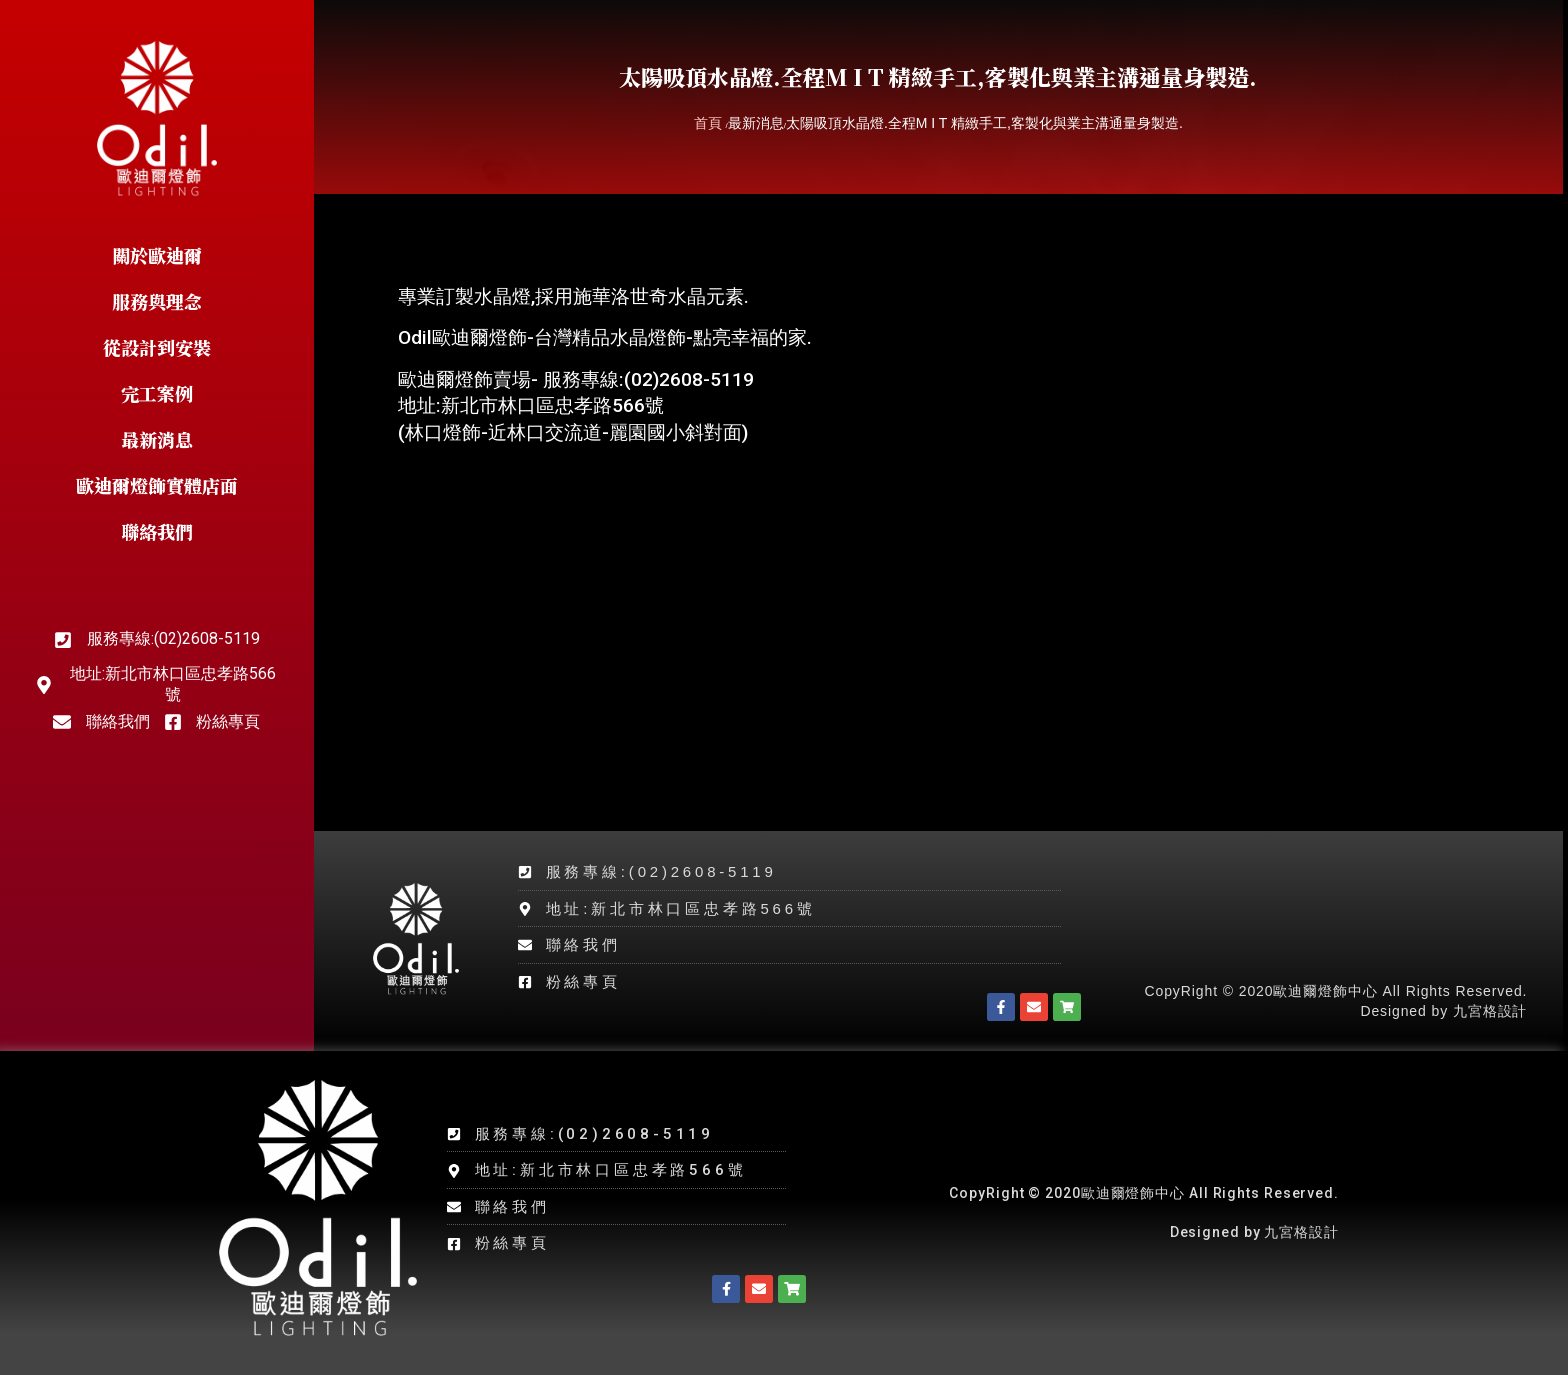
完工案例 (157, 393)
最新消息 (157, 439)
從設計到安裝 (157, 347)
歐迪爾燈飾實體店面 (157, 485)
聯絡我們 (157, 531)
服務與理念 (157, 301)
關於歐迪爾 (157, 255)
